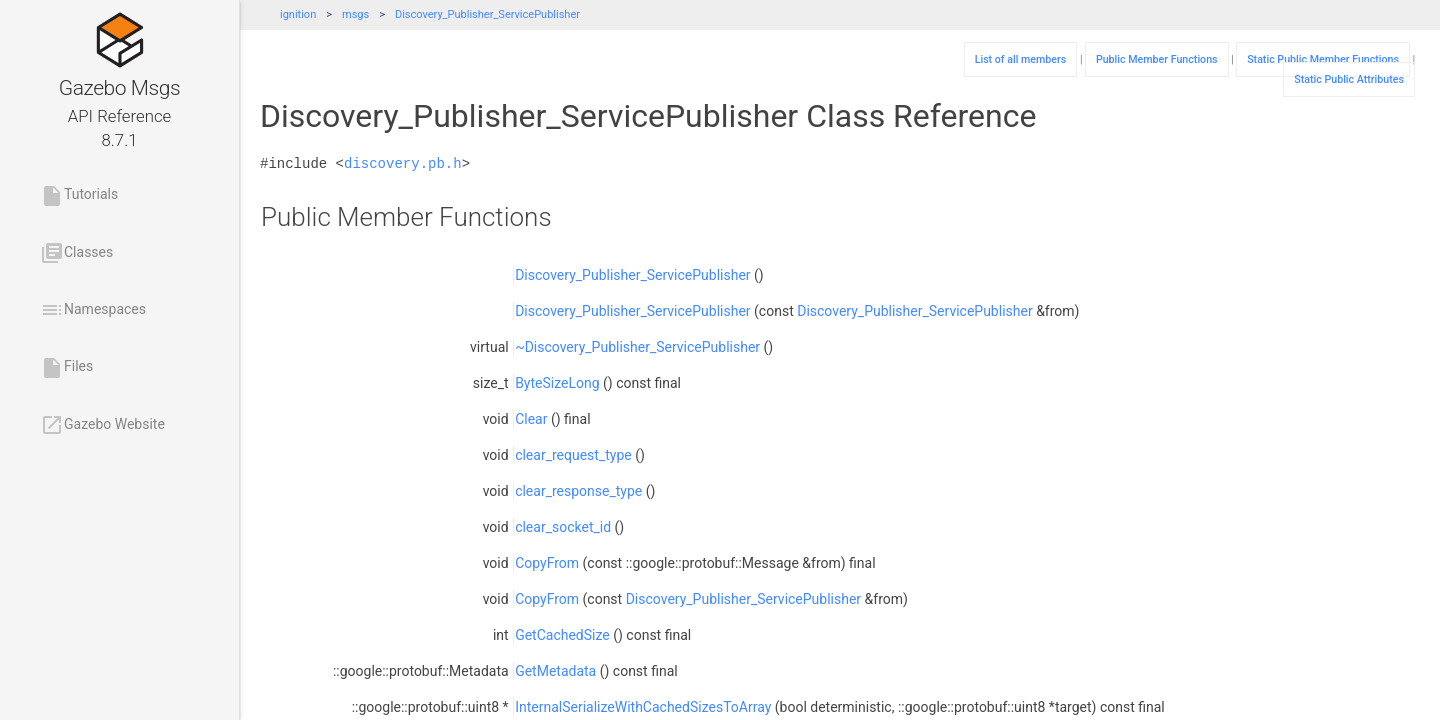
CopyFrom (547, 563)
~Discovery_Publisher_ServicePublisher (637, 347)
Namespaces (93, 310)
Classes (76, 253)
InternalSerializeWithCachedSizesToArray (643, 707)
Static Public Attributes (1349, 79)
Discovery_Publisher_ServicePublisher (487, 14)
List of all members (1021, 59)
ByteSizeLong (557, 383)
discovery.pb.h (403, 163)
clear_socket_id (563, 527)
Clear (531, 419)
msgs (355, 14)
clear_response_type (578, 491)
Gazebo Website (102, 425)
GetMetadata (555, 671)
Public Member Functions (1157, 59)
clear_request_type (573, 455)
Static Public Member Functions (1323, 59)
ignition (298, 14)
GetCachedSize (562, 635)
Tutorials (79, 196)
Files (66, 368)
